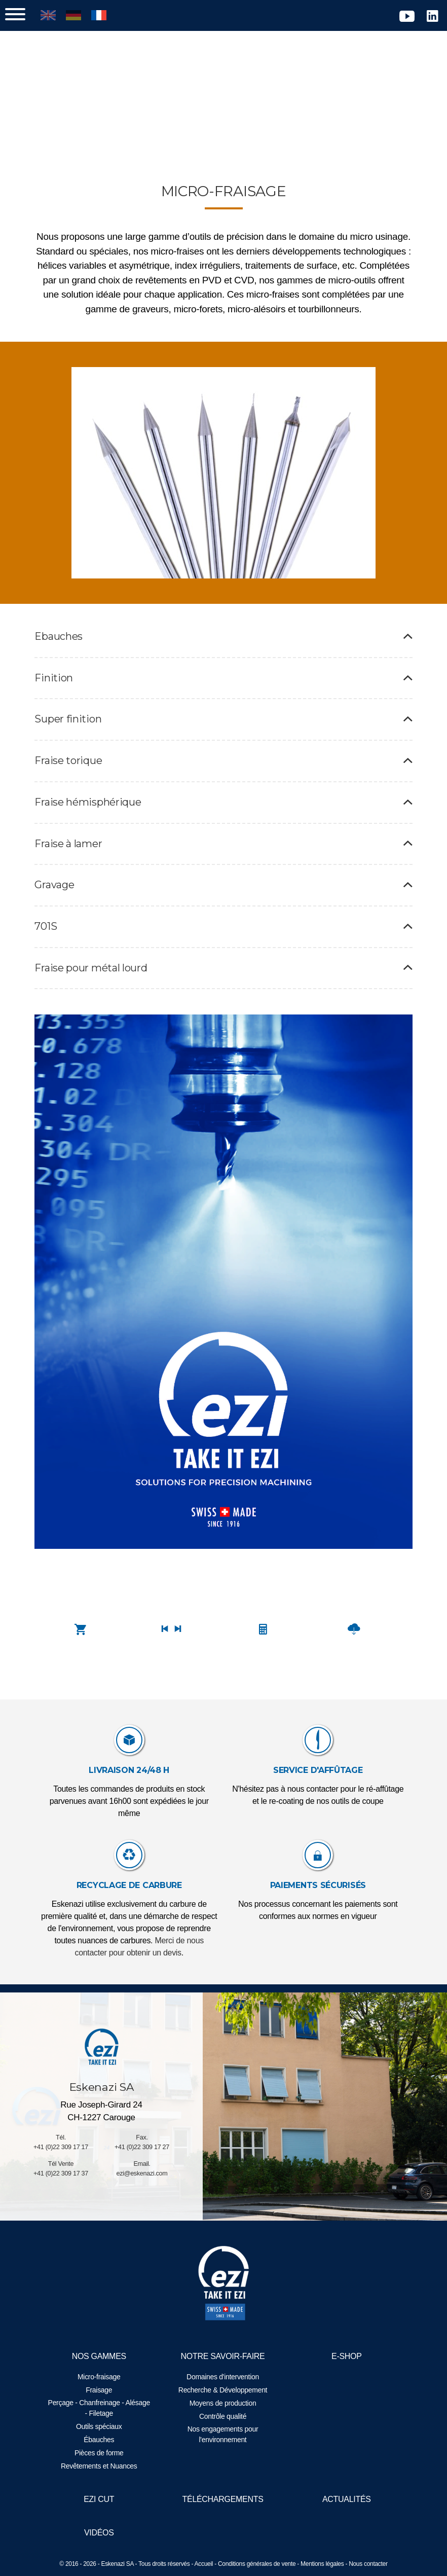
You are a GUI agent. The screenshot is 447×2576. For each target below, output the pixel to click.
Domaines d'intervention (223, 2377)
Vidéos (101, 2532)
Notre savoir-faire (223, 2356)
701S (223, 940)
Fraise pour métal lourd (223, 982)
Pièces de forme (100, 2453)
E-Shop (345, 2356)
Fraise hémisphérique (223, 816)
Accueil (204, 2563)
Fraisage (100, 2390)
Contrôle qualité (222, 2416)
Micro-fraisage (100, 2377)
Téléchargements (223, 2499)
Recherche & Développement (222, 2390)
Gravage (223, 899)
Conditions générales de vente (256, 2563)
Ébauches (100, 2440)
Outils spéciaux (100, 2426)
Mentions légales (322, 2563)
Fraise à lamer (223, 858)
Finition (223, 692)
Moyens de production (223, 2403)
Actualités (345, 2499)
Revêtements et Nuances (100, 2466)
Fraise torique (223, 775)
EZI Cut (100, 2499)
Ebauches (223, 651)
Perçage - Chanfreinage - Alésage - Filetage (100, 2408)
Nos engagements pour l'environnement (223, 2434)
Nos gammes (100, 2356)
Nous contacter (368, 2563)
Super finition (223, 734)
